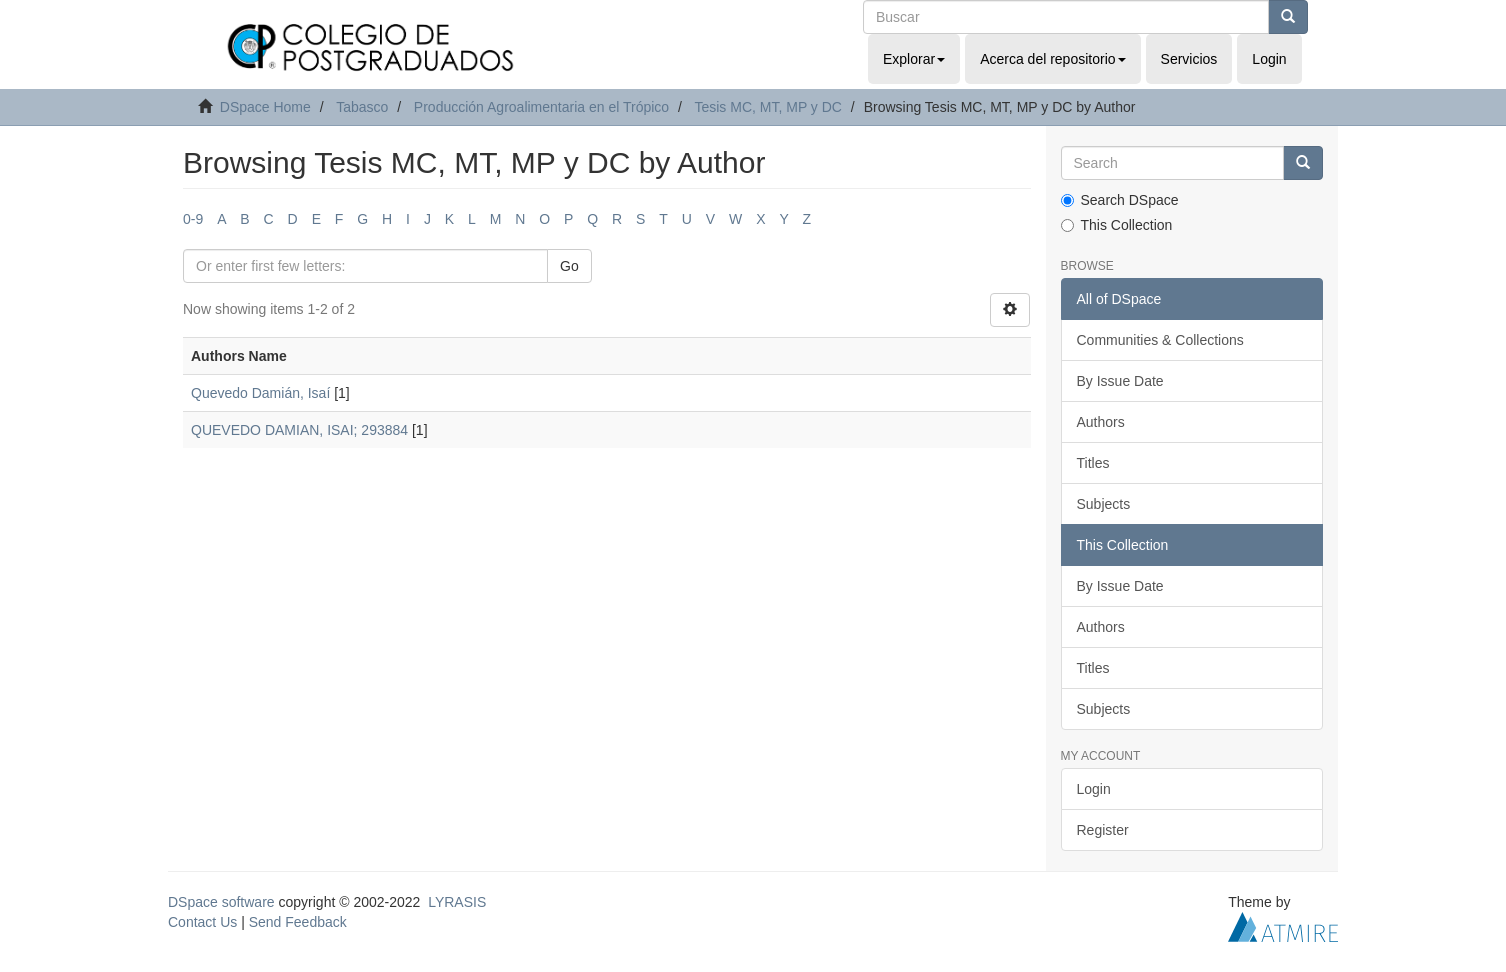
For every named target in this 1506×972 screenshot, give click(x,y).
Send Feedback (298, 922)
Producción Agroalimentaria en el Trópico (541, 107)
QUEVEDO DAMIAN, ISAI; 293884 (299, 430)
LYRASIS (457, 902)
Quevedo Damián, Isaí (260, 393)
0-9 (193, 219)
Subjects (1104, 504)
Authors (1101, 422)
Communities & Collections (1160, 340)
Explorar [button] (914, 59)
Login (1094, 789)
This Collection (1117, 225)
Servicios (1189, 59)
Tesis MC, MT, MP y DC (768, 107)
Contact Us (202, 922)
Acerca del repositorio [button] (1052, 59)
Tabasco (362, 107)
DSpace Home (265, 107)
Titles (1093, 463)
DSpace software (221, 902)
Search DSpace (1120, 200)
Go (569, 266)
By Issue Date (1120, 381)
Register (1103, 830)
